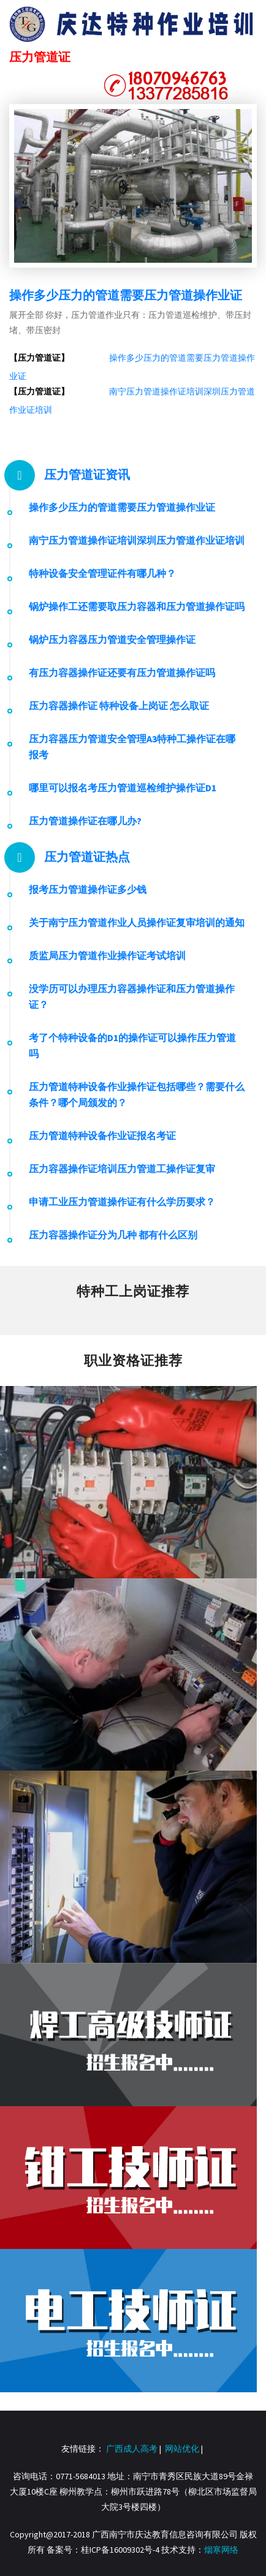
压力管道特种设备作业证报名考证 (102, 1135)
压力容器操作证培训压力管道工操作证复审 (122, 1168)
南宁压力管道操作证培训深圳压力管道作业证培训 (137, 540)
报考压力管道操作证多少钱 (87, 889)
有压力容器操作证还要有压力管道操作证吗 (122, 672)
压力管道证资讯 (87, 474)
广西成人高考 (132, 2448)
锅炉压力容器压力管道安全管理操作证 (112, 639)
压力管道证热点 (87, 856)
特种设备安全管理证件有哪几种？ (102, 573)
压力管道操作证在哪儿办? (85, 821)
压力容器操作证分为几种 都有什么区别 (113, 1235)
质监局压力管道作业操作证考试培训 (107, 955)
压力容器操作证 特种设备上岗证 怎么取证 (119, 705)
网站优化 (182, 2448)
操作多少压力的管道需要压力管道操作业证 (125, 295)
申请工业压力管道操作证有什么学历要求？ (122, 1202)
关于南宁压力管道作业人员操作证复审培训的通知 (137, 922)
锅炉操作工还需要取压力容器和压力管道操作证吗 (137, 606)
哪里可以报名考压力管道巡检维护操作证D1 (122, 787)
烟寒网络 (221, 2549)
